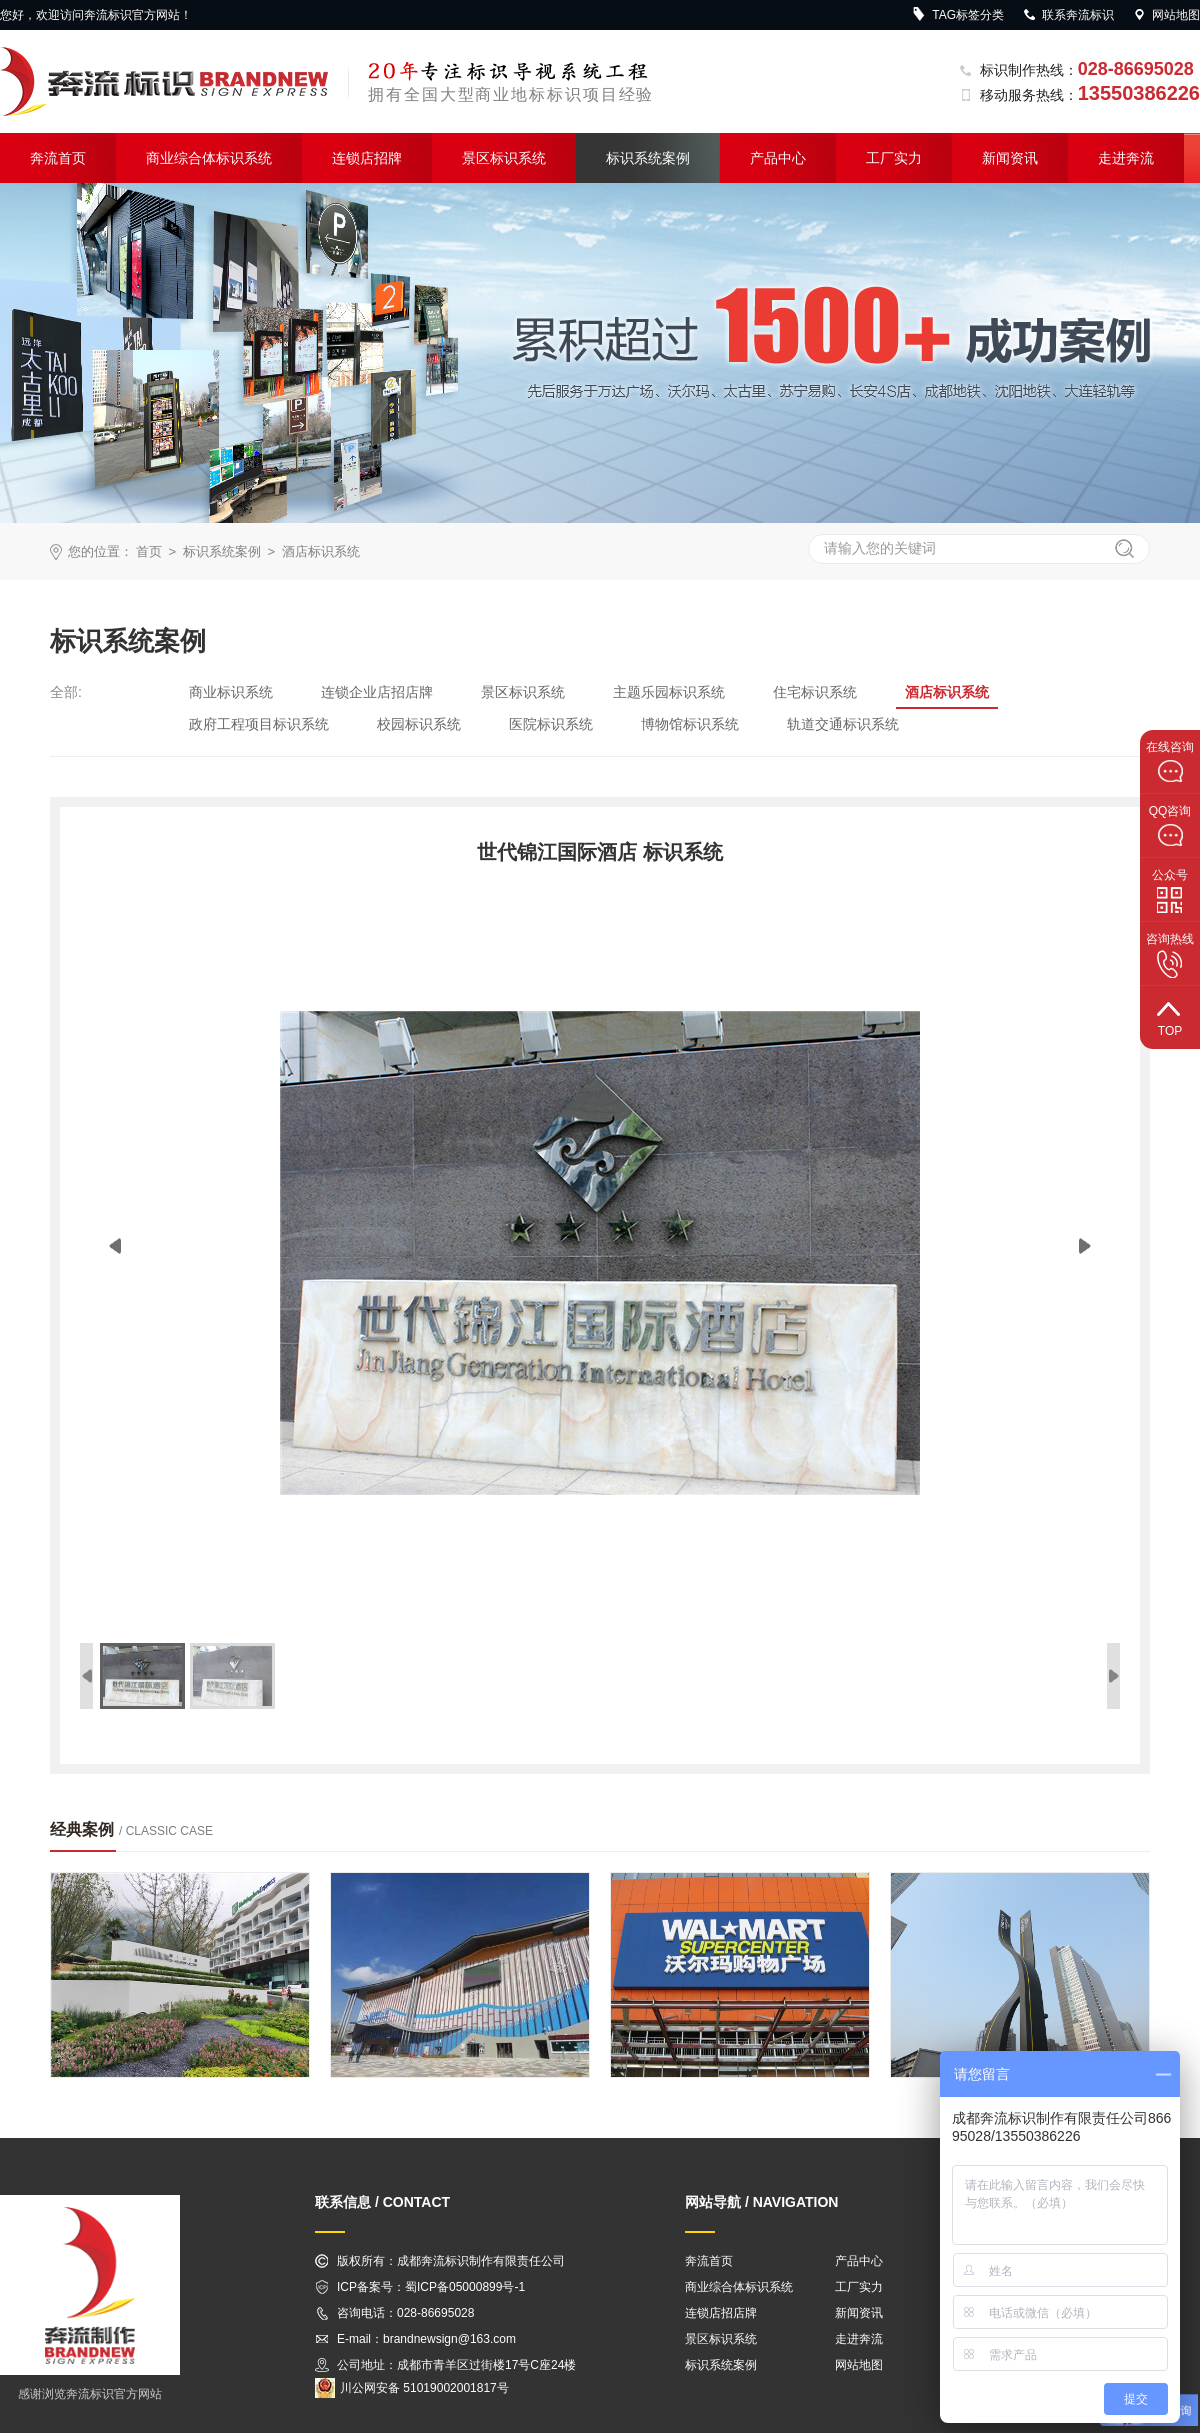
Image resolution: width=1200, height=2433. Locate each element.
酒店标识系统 (321, 551)
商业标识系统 (231, 692)
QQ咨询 (1170, 826)
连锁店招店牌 (721, 2313)
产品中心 (778, 158)
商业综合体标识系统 (209, 158)
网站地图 (1166, 15)
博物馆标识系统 (690, 724)
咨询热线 (1170, 955)
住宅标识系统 (815, 692)
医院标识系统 (551, 724)
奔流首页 (58, 158)
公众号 (1170, 891)
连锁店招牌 (367, 158)
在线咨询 (1170, 762)
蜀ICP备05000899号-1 (465, 2287)
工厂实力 (894, 158)
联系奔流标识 (1068, 15)
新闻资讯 (1010, 158)
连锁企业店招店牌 (377, 692)
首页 (149, 551)
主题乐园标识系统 (669, 692)
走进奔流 (1126, 158)
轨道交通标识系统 (843, 724)
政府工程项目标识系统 (259, 724)
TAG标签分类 (958, 15)
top (1170, 1016)
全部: (66, 692)
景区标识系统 (504, 158)
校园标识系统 (419, 724)
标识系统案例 (648, 158)
